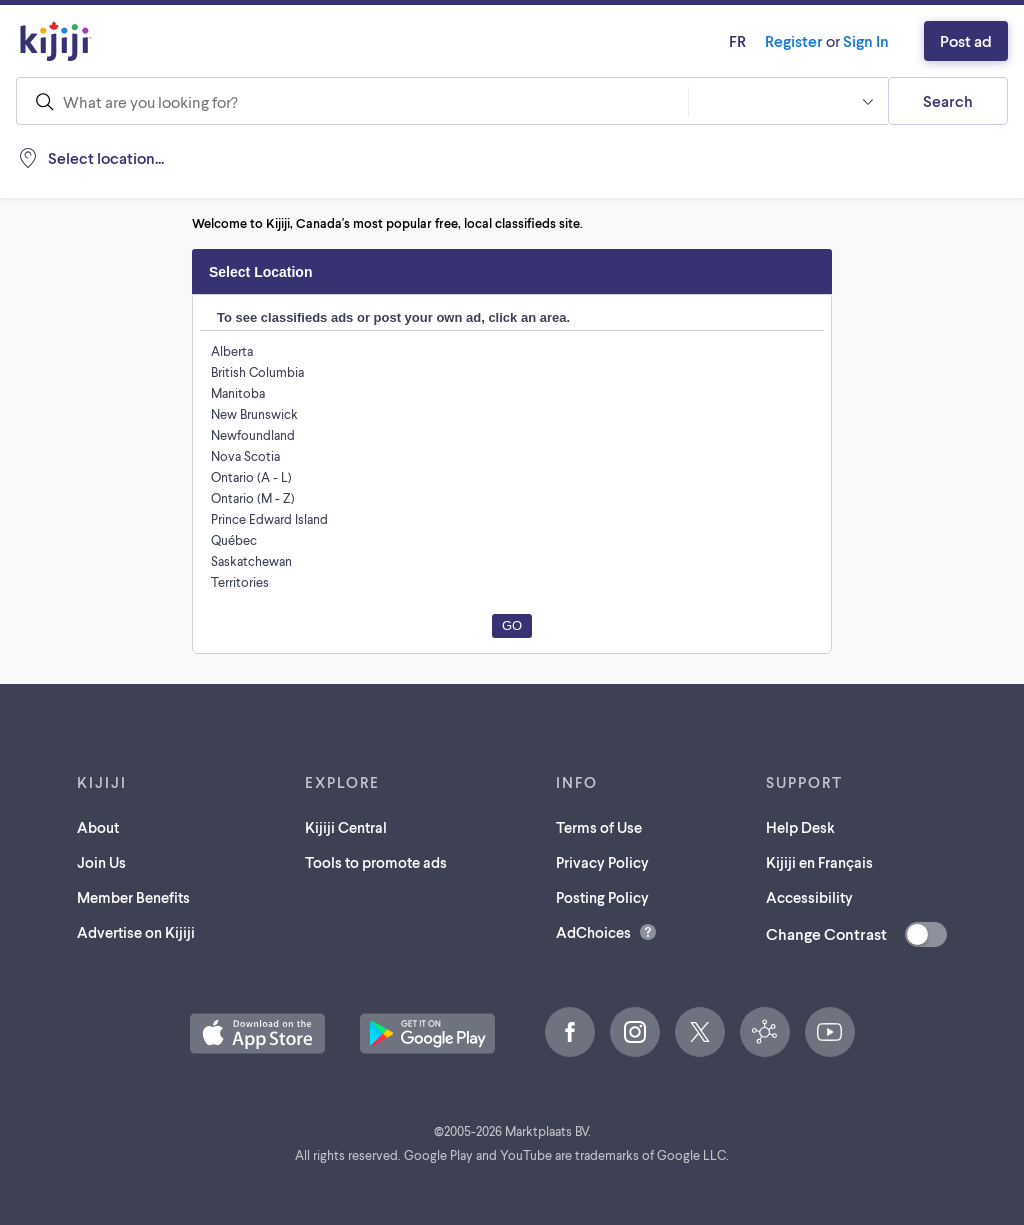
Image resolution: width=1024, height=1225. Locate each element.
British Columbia (258, 371)
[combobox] (352, 101)
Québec (234, 539)
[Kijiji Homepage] (56, 41)
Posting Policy (607, 896)
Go (512, 625)
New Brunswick (255, 413)
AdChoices (595, 931)
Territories (239, 581)
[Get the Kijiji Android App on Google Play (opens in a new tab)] (427, 1033)
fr (712, 40)
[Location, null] (146, 158)
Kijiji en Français (821, 861)
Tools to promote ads (377, 861)
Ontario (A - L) (252, 476)
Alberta (231, 350)
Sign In (856, 40)
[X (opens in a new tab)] (700, 1032)
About (94, 826)
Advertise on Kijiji (136, 931)
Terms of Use (603, 826)
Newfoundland (252, 434)
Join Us (100, 861)
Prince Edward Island (272, 518)
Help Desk (798, 826)
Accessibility (808, 896)
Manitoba (237, 392)
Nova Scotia (246, 455)
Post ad (963, 40)
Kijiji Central (346, 826)
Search (947, 100)
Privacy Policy (607, 861)
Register (775, 40)
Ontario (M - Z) (253, 497)
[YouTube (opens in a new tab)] (830, 1032)
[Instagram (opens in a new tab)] (635, 1032)
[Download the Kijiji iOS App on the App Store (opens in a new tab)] (257, 1033)
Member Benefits (133, 896)
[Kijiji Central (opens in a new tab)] (765, 1032)
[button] (788, 101)
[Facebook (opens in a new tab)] (570, 1032)
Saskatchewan (253, 560)
